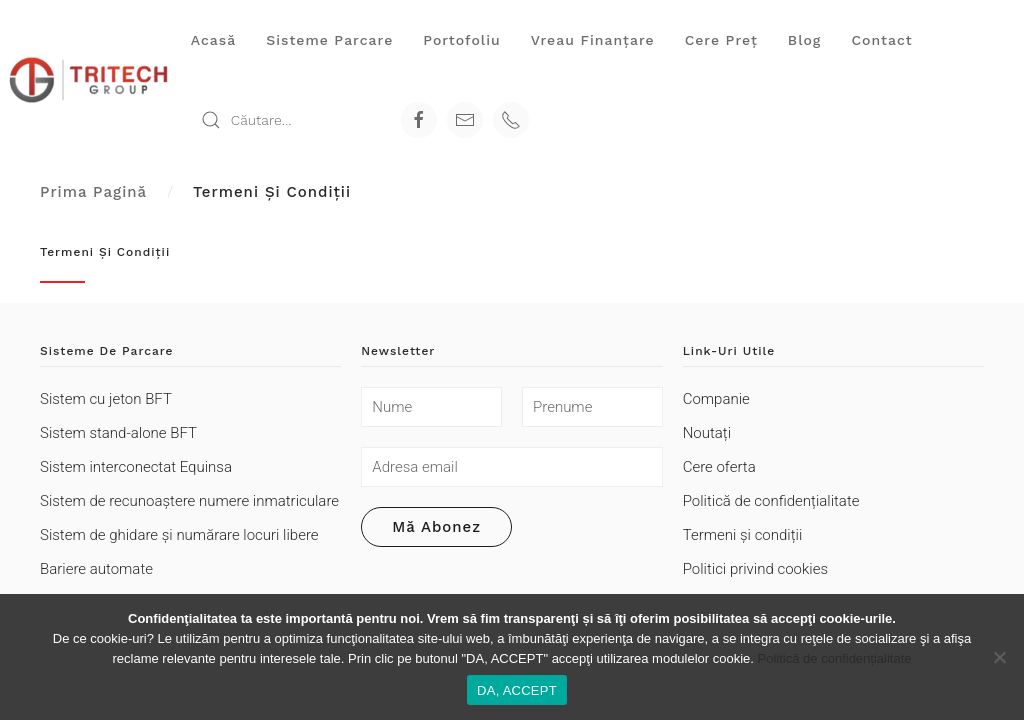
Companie (716, 399)
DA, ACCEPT (517, 690)
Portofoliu (461, 40)
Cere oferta (719, 467)
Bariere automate (96, 569)
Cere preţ (721, 40)
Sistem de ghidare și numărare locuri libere (179, 535)
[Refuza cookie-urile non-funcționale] (999, 657)
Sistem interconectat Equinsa (136, 467)
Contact (881, 40)
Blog (805, 40)
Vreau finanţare (593, 40)
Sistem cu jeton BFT (106, 399)
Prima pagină (93, 192)
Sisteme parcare (329, 40)
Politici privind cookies (755, 569)
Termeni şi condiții (743, 535)
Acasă (213, 40)
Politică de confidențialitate (771, 501)
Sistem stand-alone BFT (118, 433)
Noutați (707, 433)
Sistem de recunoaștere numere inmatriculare (189, 501)
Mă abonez (436, 527)
